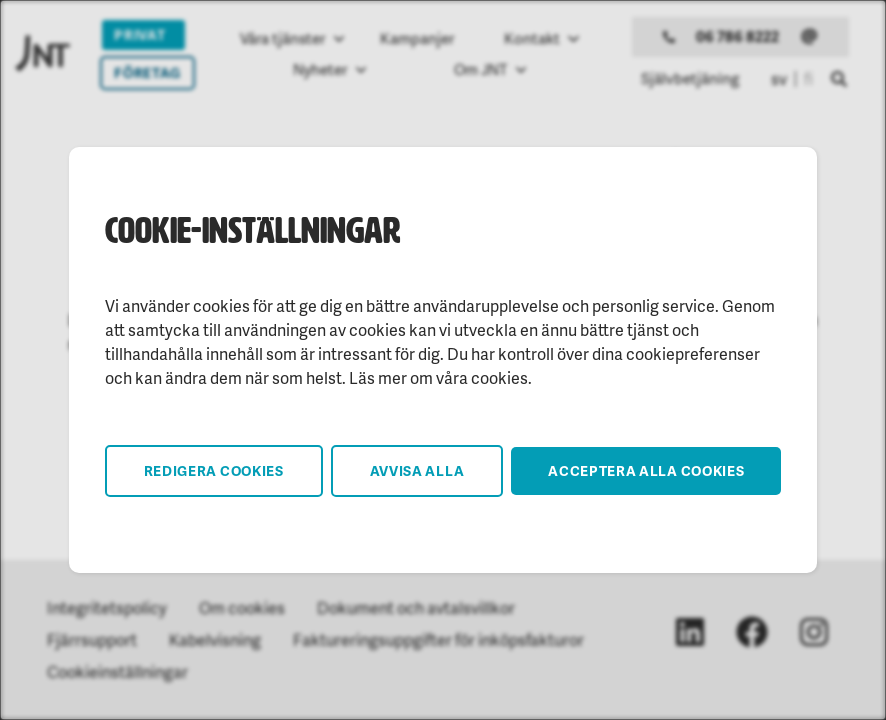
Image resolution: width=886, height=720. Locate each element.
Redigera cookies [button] (214, 470)
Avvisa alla (417, 470)
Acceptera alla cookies (646, 470)
